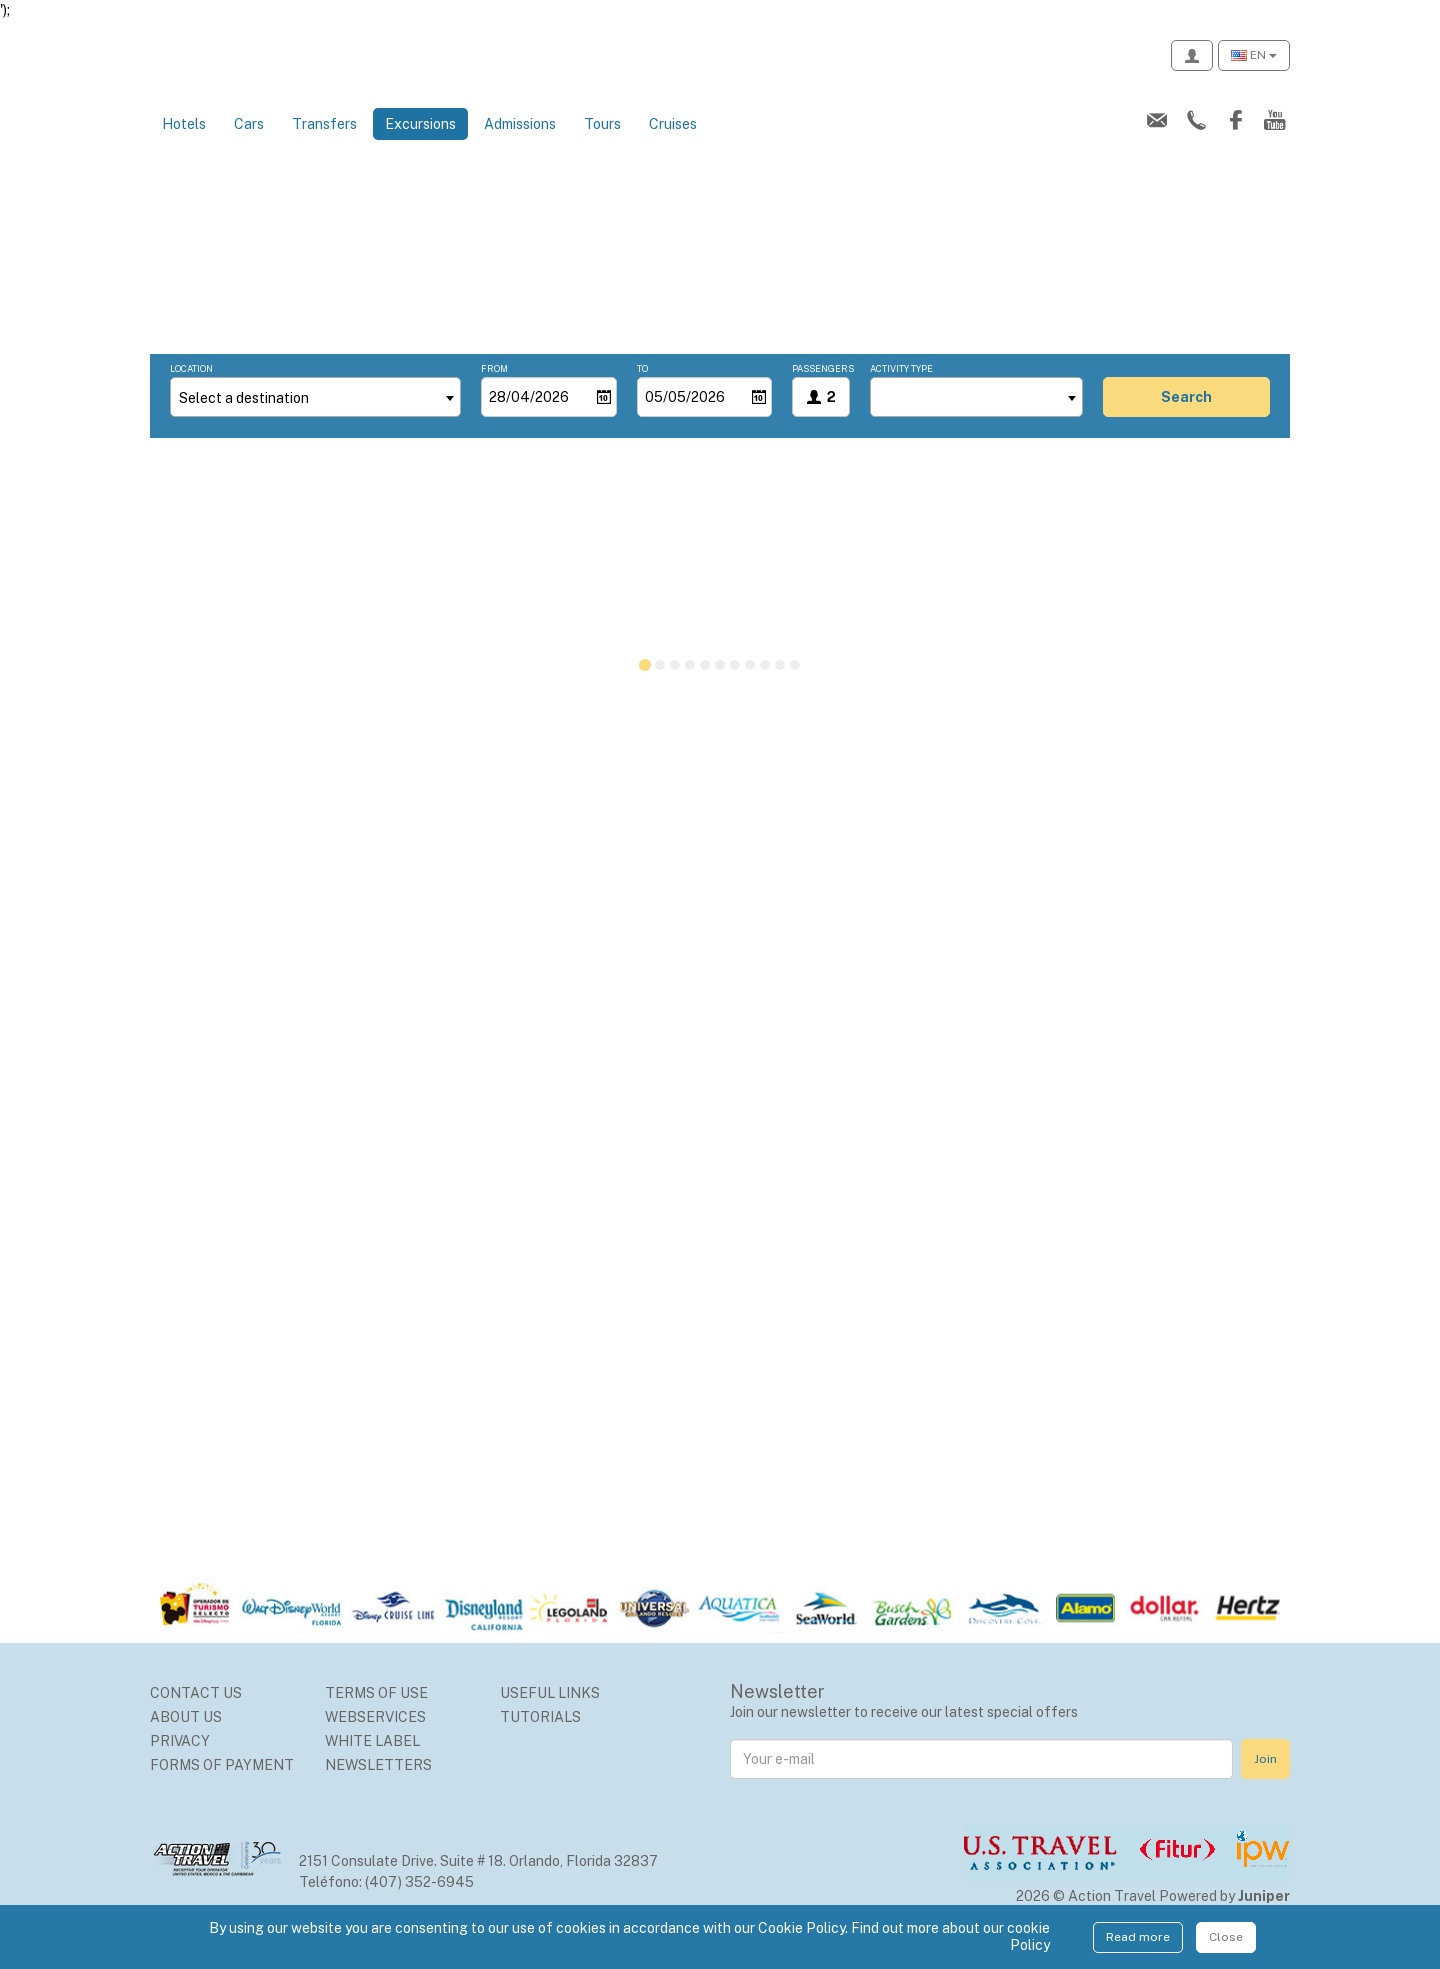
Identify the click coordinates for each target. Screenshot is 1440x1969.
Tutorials (540, 1739)
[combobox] (315, 419)
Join (1265, 1781)
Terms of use (376, 1715)
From (494, 390)
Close (1226, 1937)
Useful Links (550, 1715)
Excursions (426, 144)
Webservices (375, 1739)
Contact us (196, 1715)
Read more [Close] (1138, 1937)
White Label (372, 1763)
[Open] (604, 419)
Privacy (180, 1763)
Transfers (324, 146)
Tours (602, 146)
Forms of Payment (222, 1787)
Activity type (901, 390)
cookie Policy (1028, 1936)
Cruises (673, 146)
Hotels (184, 146)
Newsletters (378, 1787)
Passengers (821, 390)
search (1186, 419)
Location (191, 390)
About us (186, 1739)
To (642, 390)
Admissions (520, 146)
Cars (249, 146)
